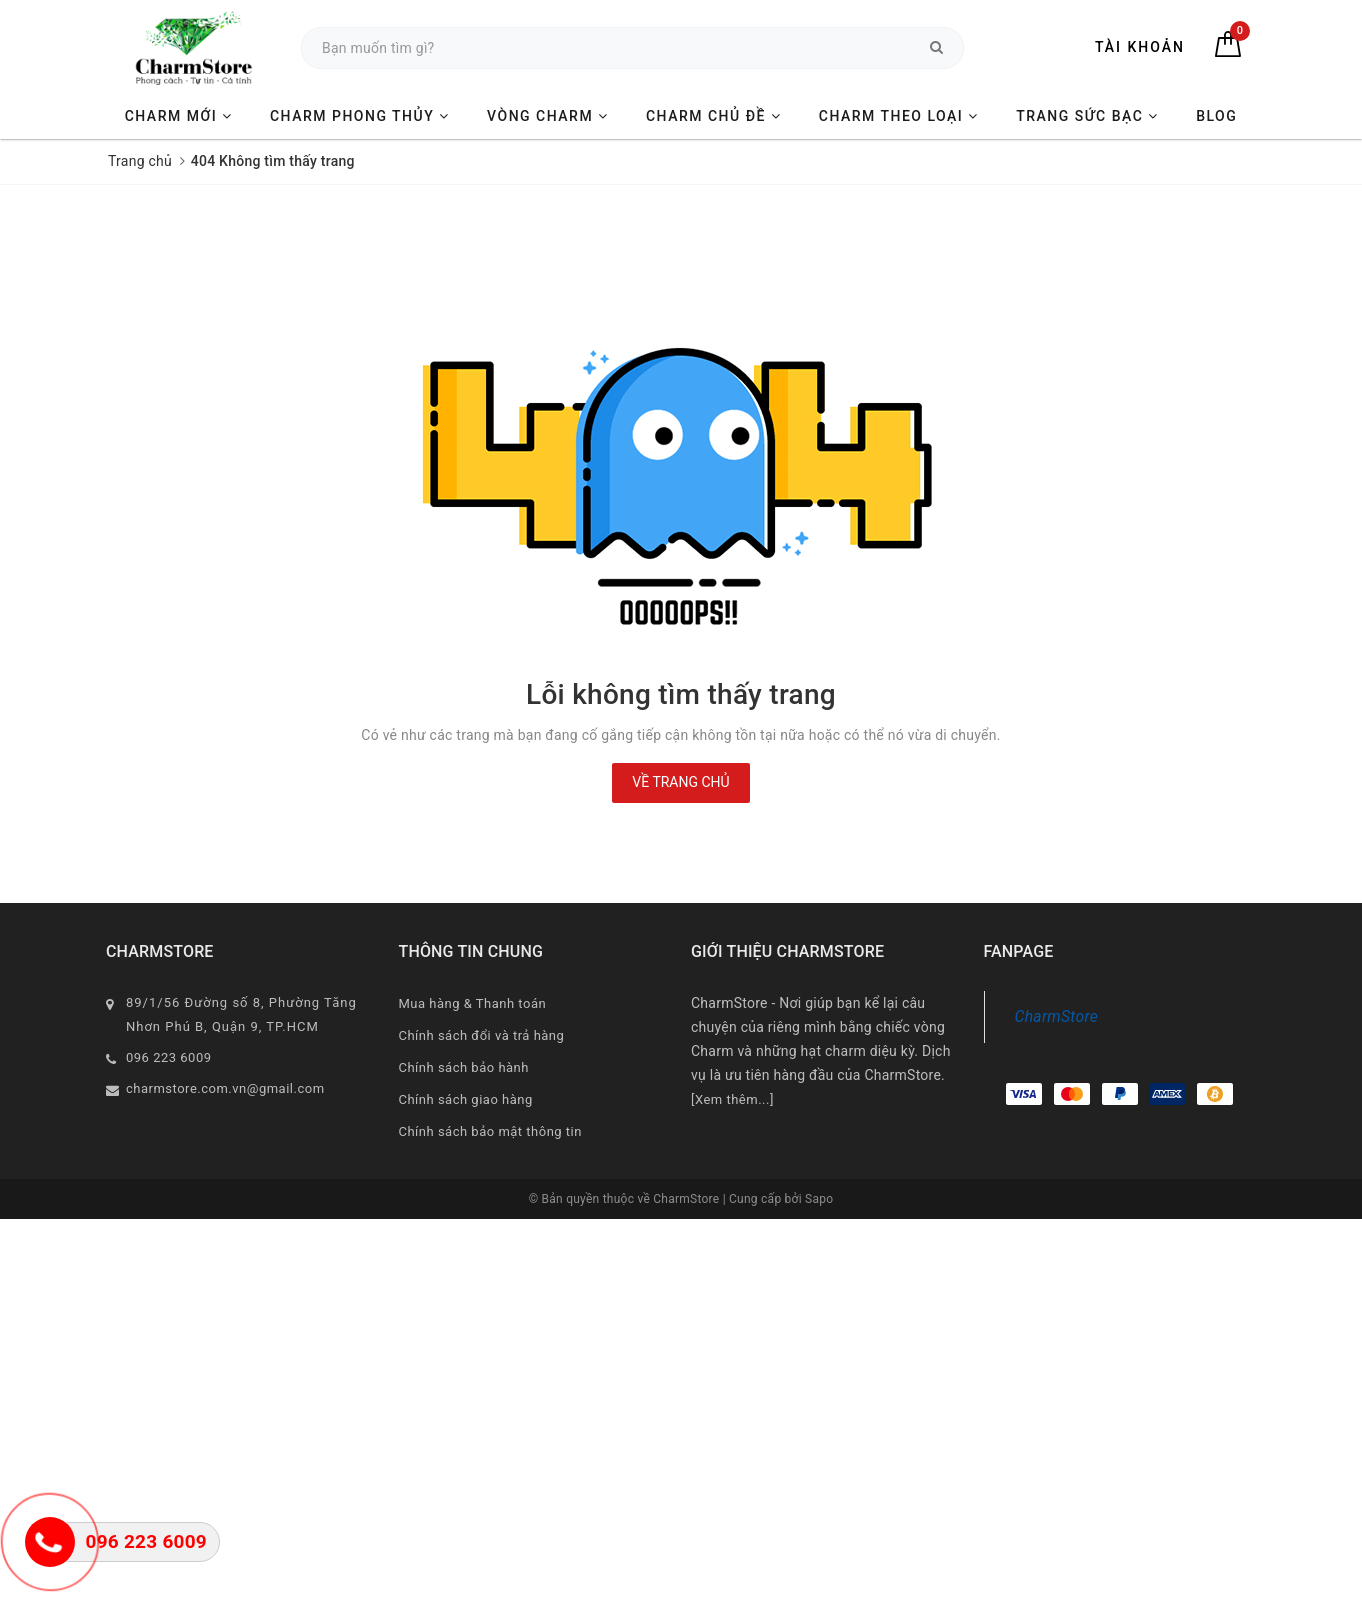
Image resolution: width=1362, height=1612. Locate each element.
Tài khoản (1140, 47)
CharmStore (1057, 1016)
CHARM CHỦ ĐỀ (713, 116)
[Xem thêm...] (732, 1099)
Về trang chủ (680, 782)
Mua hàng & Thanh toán (473, 1003)
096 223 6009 (169, 1057)
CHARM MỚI (179, 116)
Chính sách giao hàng (466, 1099)
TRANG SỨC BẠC (1087, 116)
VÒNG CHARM (548, 116)
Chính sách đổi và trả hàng (482, 1035)
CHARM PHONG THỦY (360, 116)
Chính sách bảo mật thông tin (490, 1131)
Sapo (819, 1199)
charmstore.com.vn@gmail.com (225, 1088)
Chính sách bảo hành (464, 1067)
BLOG (1216, 116)
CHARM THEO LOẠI (899, 116)
